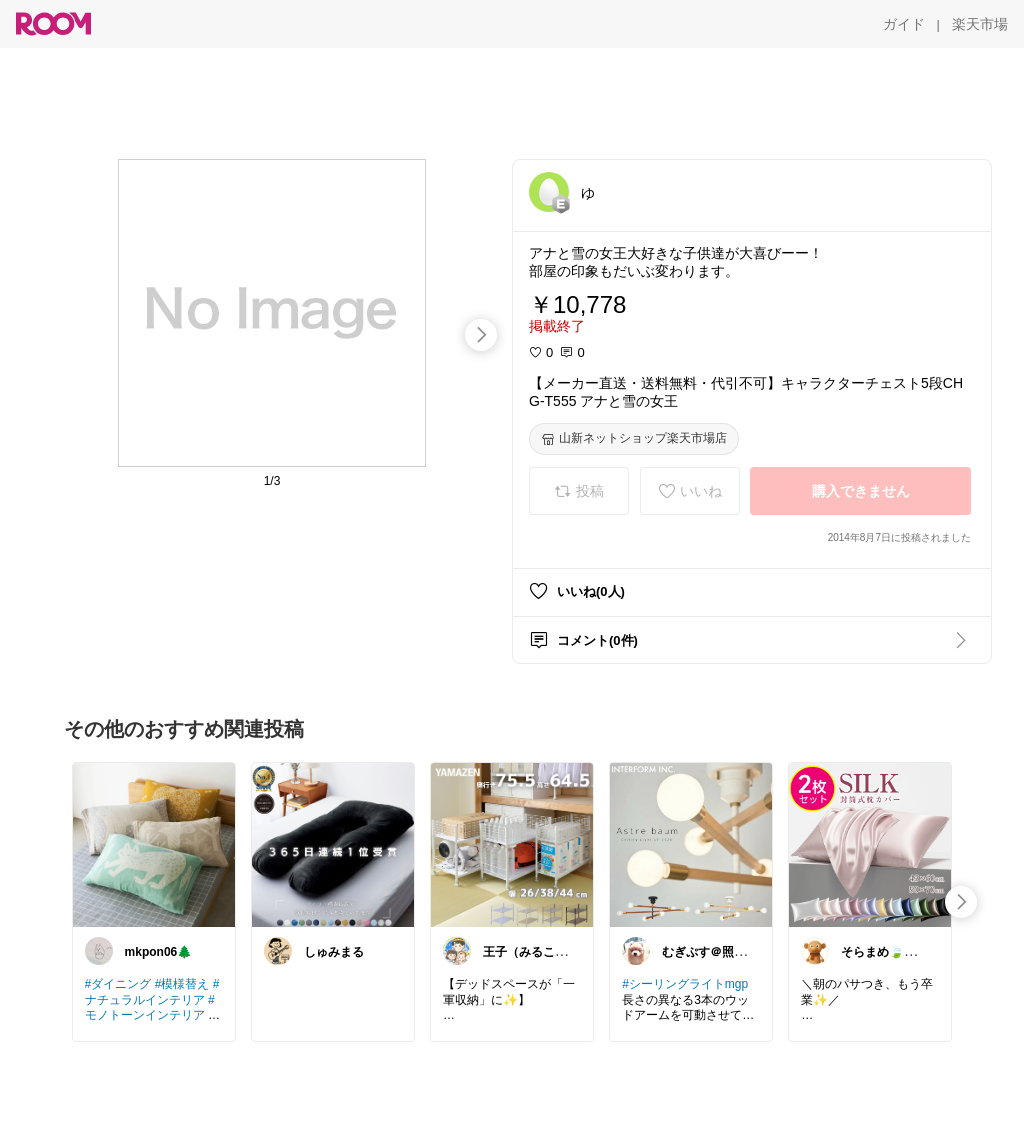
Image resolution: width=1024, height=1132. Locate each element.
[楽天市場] (980, 24)
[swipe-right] (481, 335)
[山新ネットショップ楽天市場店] (634, 439)
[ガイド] (904, 24)
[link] (154, 844)
